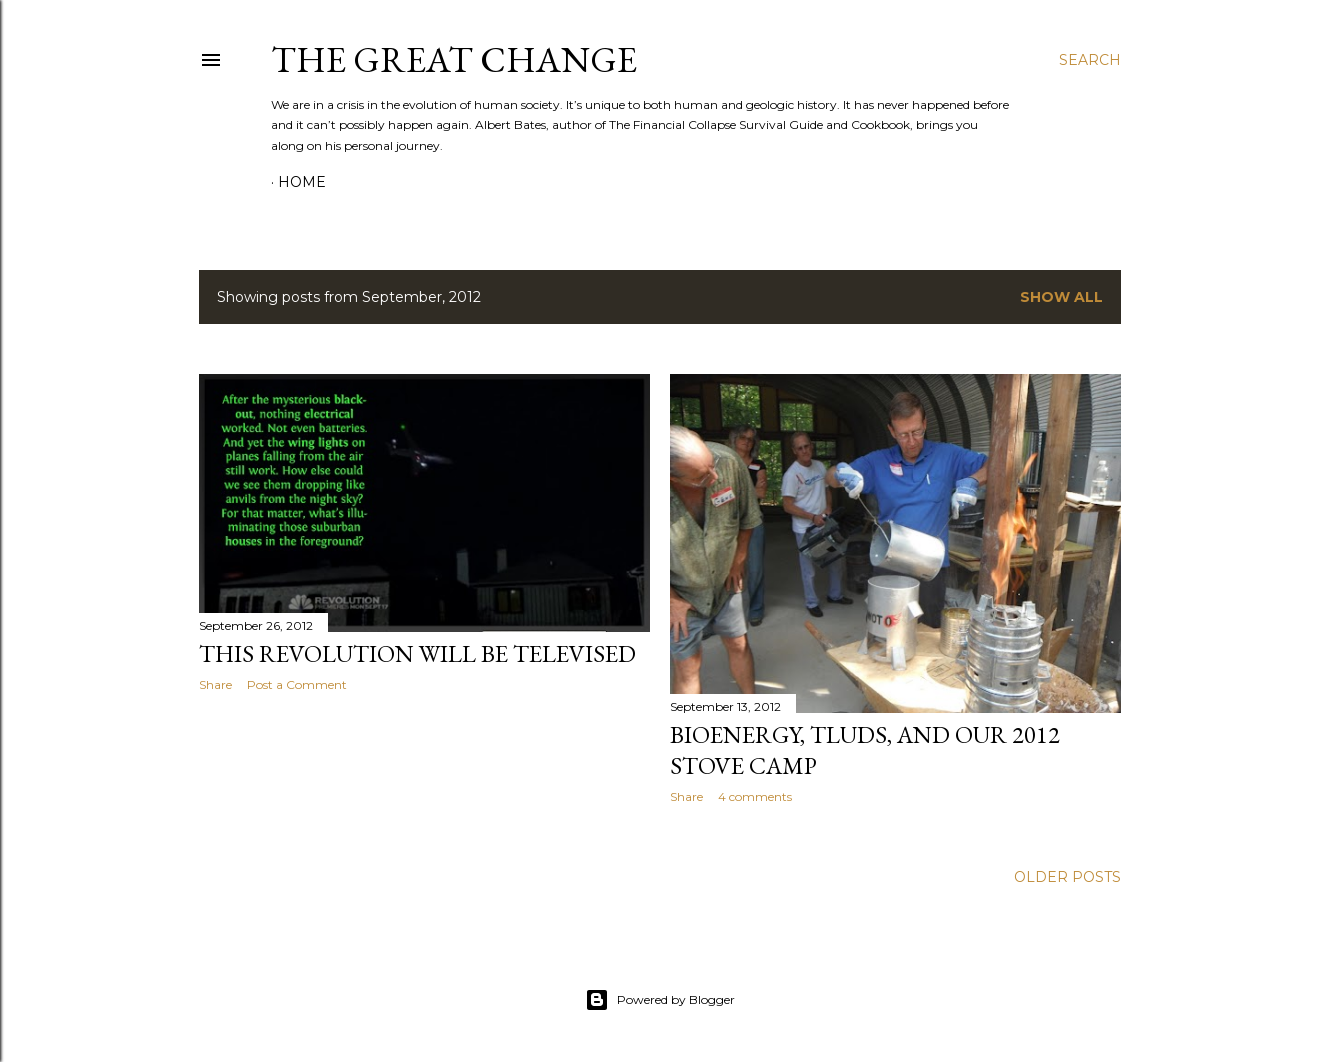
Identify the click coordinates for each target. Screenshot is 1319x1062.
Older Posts (1067, 877)
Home (302, 182)
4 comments (755, 796)
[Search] (1090, 60)
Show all (1061, 297)
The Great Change (454, 59)
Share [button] (215, 684)
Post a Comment (297, 684)
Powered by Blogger (660, 1000)
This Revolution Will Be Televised (417, 653)
